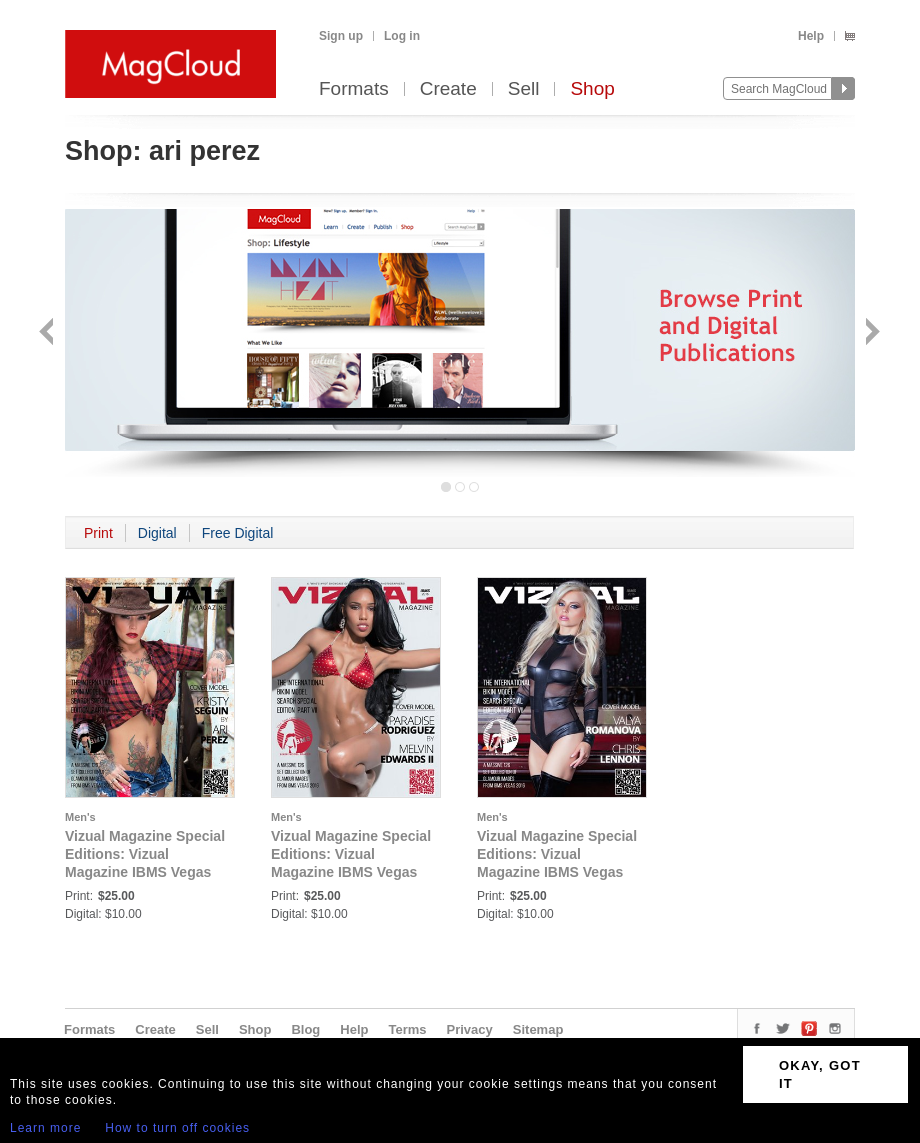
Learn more (45, 1128)
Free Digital (238, 533)
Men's (80, 817)
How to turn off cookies (177, 1128)
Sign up (341, 36)
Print (98, 533)
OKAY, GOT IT (820, 1074)
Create (448, 89)
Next (870, 333)
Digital (157, 533)
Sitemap (538, 1029)
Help (811, 36)
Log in (402, 36)
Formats (354, 89)
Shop (592, 89)
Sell (524, 89)
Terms (407, 1029)
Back (48, 333)
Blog (305, 1029)
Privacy (470, 1029)
